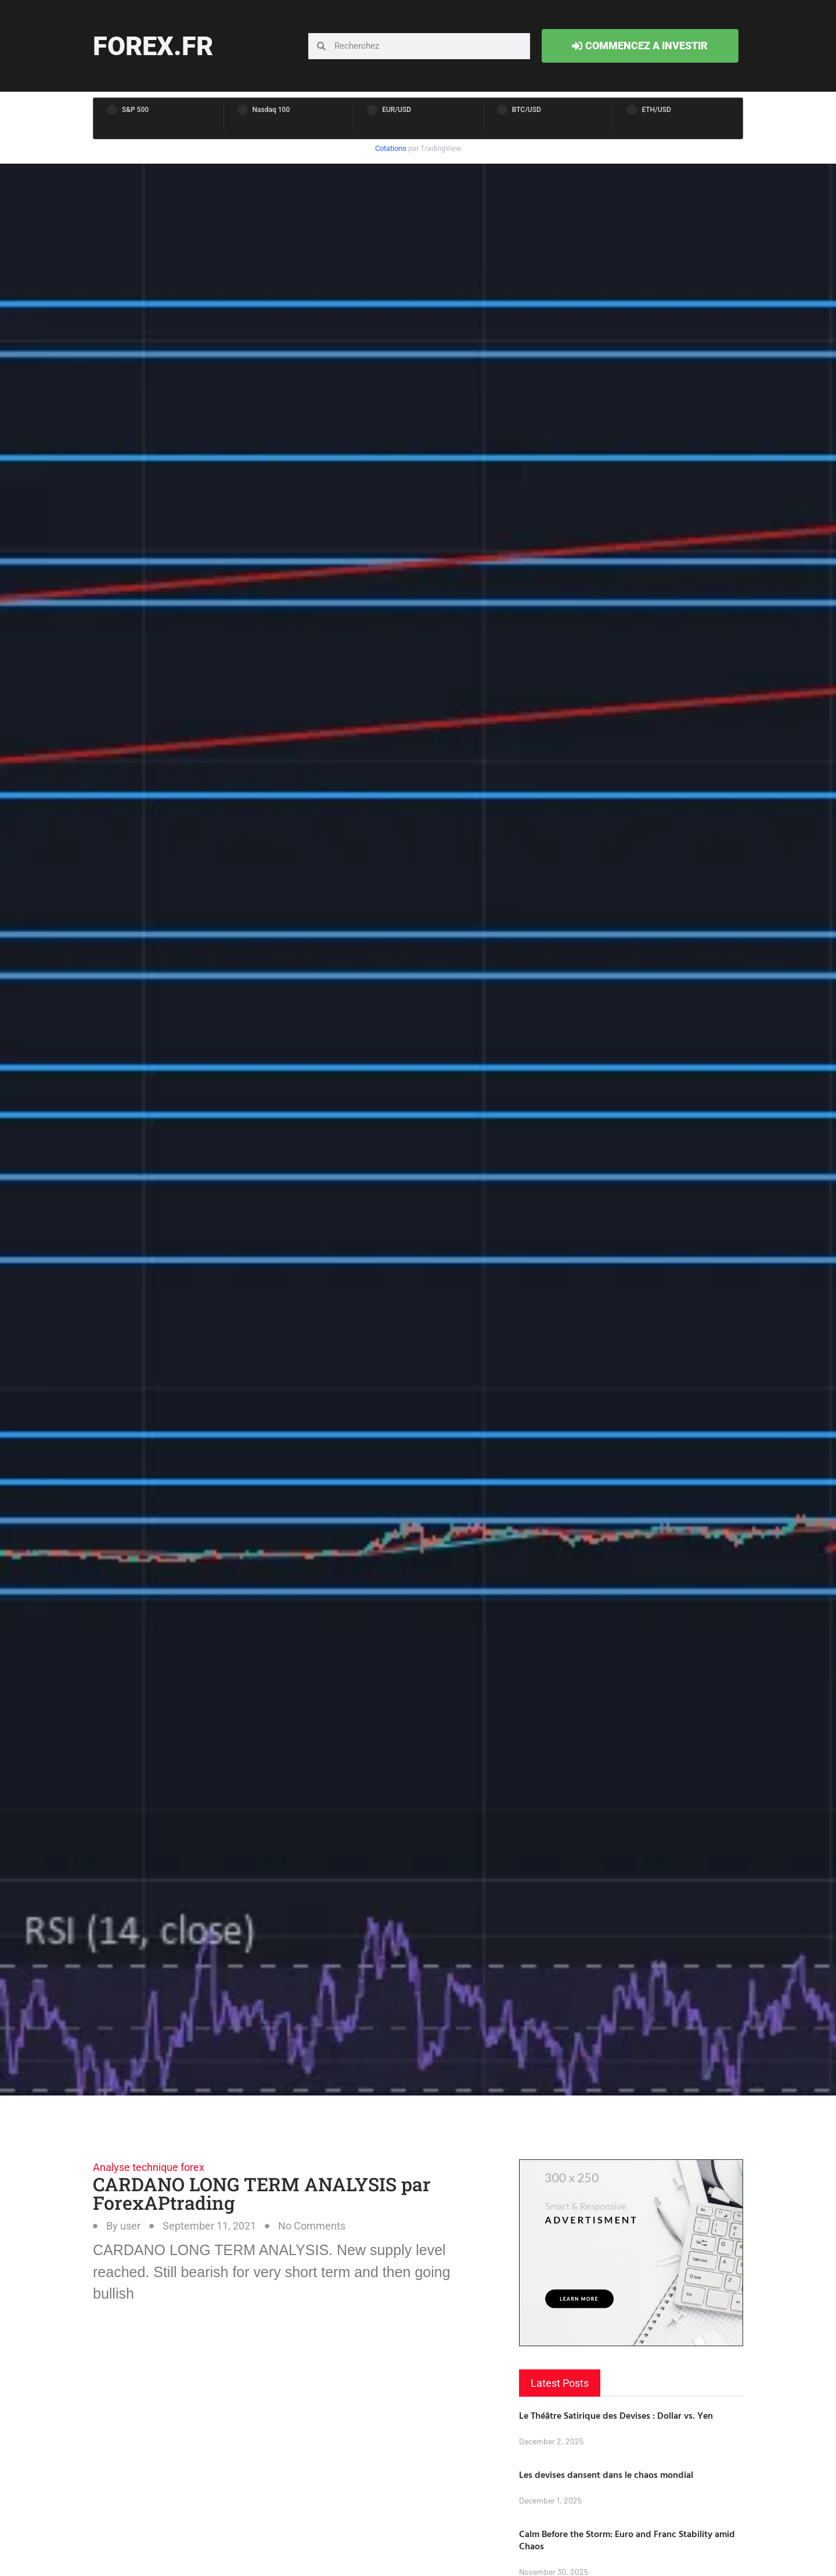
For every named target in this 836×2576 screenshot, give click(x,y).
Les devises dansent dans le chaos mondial (606, 2474)
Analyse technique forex (148, 2167)
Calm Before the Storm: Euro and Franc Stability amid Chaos (627, 2540)
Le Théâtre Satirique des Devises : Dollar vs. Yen (616, 2415)
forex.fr (153, 46)
